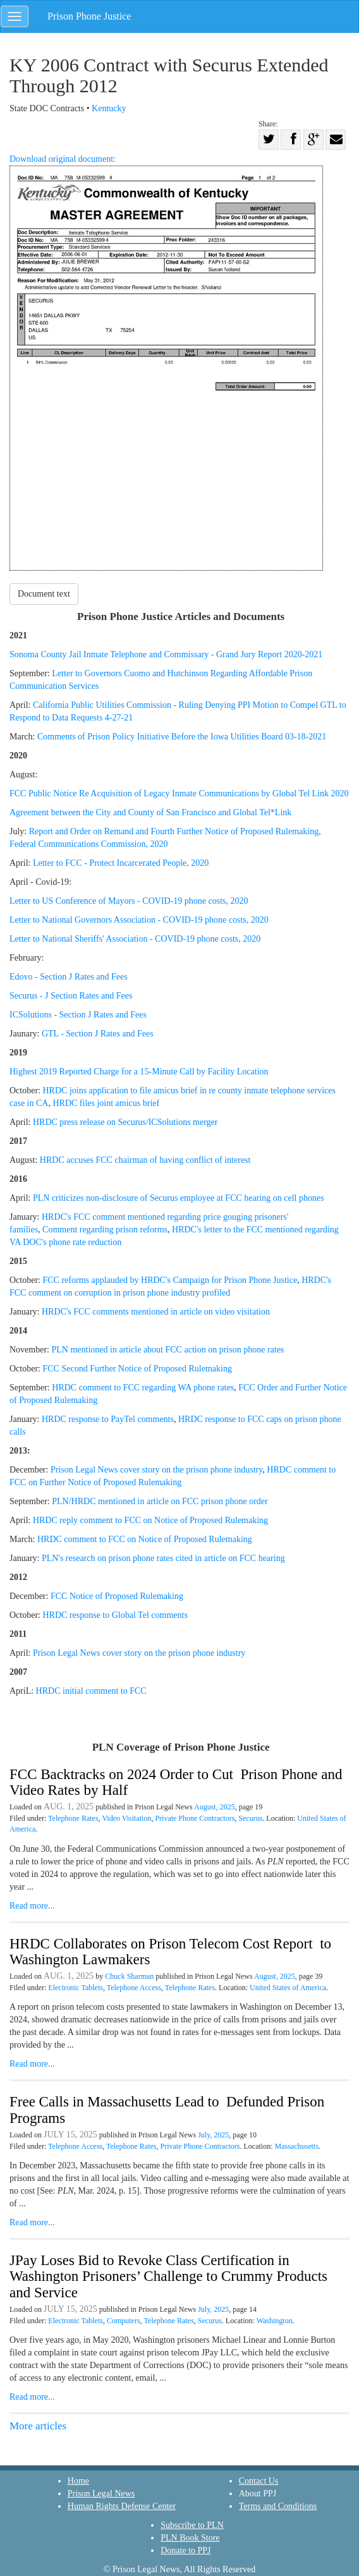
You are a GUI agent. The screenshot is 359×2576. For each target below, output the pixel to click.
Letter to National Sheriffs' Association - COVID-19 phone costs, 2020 (134, 939)
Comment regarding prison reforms (104, 1229)
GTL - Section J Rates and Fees (98, 1033)
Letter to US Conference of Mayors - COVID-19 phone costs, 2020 (128, 901)
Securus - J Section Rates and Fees (70, 995)
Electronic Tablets (75, 1987)
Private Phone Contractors (194, 1818)
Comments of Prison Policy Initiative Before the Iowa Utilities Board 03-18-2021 (181, 736)
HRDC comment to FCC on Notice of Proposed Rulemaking (144, 1539)
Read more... (32, 1906)
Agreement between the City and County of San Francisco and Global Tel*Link (150, 812)
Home (78, 2481)
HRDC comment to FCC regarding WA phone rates (143, 1387)
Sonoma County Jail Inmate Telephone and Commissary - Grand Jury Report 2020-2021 (165, 654)
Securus (250, 1818)
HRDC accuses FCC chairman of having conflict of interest (145, 1160)
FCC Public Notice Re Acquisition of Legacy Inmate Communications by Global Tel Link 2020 (179, 793)
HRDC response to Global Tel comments (116, 1615)
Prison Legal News (101, 2493)
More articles (37, 2426)
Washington (275, 2320)
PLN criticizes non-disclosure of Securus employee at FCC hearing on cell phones (178, 1198)
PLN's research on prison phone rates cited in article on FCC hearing (163, 1558)
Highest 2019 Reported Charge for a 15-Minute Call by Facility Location (139, 1071)
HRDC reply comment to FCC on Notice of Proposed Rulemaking (152, 1520)
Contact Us (259, 2481)
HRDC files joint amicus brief (105, 1103)
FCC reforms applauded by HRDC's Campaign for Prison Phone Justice (169, 1280)
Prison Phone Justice (89, 16)
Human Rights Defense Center (122, 2506)
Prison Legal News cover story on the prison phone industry (156, 1469)
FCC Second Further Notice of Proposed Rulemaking (136, 1368)
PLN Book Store (190, 2538)
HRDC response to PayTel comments (108, 1419)
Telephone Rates (73, 1818)
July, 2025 (213, 2134)
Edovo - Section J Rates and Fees (68, 976)
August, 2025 (214, 1806)
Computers (123, 2320)
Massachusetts (296, 2146)
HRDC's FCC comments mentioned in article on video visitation (156, 1311)
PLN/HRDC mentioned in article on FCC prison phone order (159, 1501)
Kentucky (109, 108)
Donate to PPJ (185, 2550)
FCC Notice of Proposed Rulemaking (117, 1596)
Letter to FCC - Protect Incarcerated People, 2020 (121, 863)
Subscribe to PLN (192, 2525)
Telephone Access (134, 1987)
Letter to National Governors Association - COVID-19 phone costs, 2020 (139, 920)
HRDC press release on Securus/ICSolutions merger (125, 1122)
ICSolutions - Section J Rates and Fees (78, 1014)
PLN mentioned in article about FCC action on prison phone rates (167, 1349)
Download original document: (166, 362)
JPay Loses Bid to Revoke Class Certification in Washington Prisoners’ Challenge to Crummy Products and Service (168, 2276)
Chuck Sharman (129, 1976)
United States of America (288, 1987)
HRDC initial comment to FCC (92, 1691)
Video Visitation (126, 1818)
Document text (44, 593)
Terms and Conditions (278, 2506)
